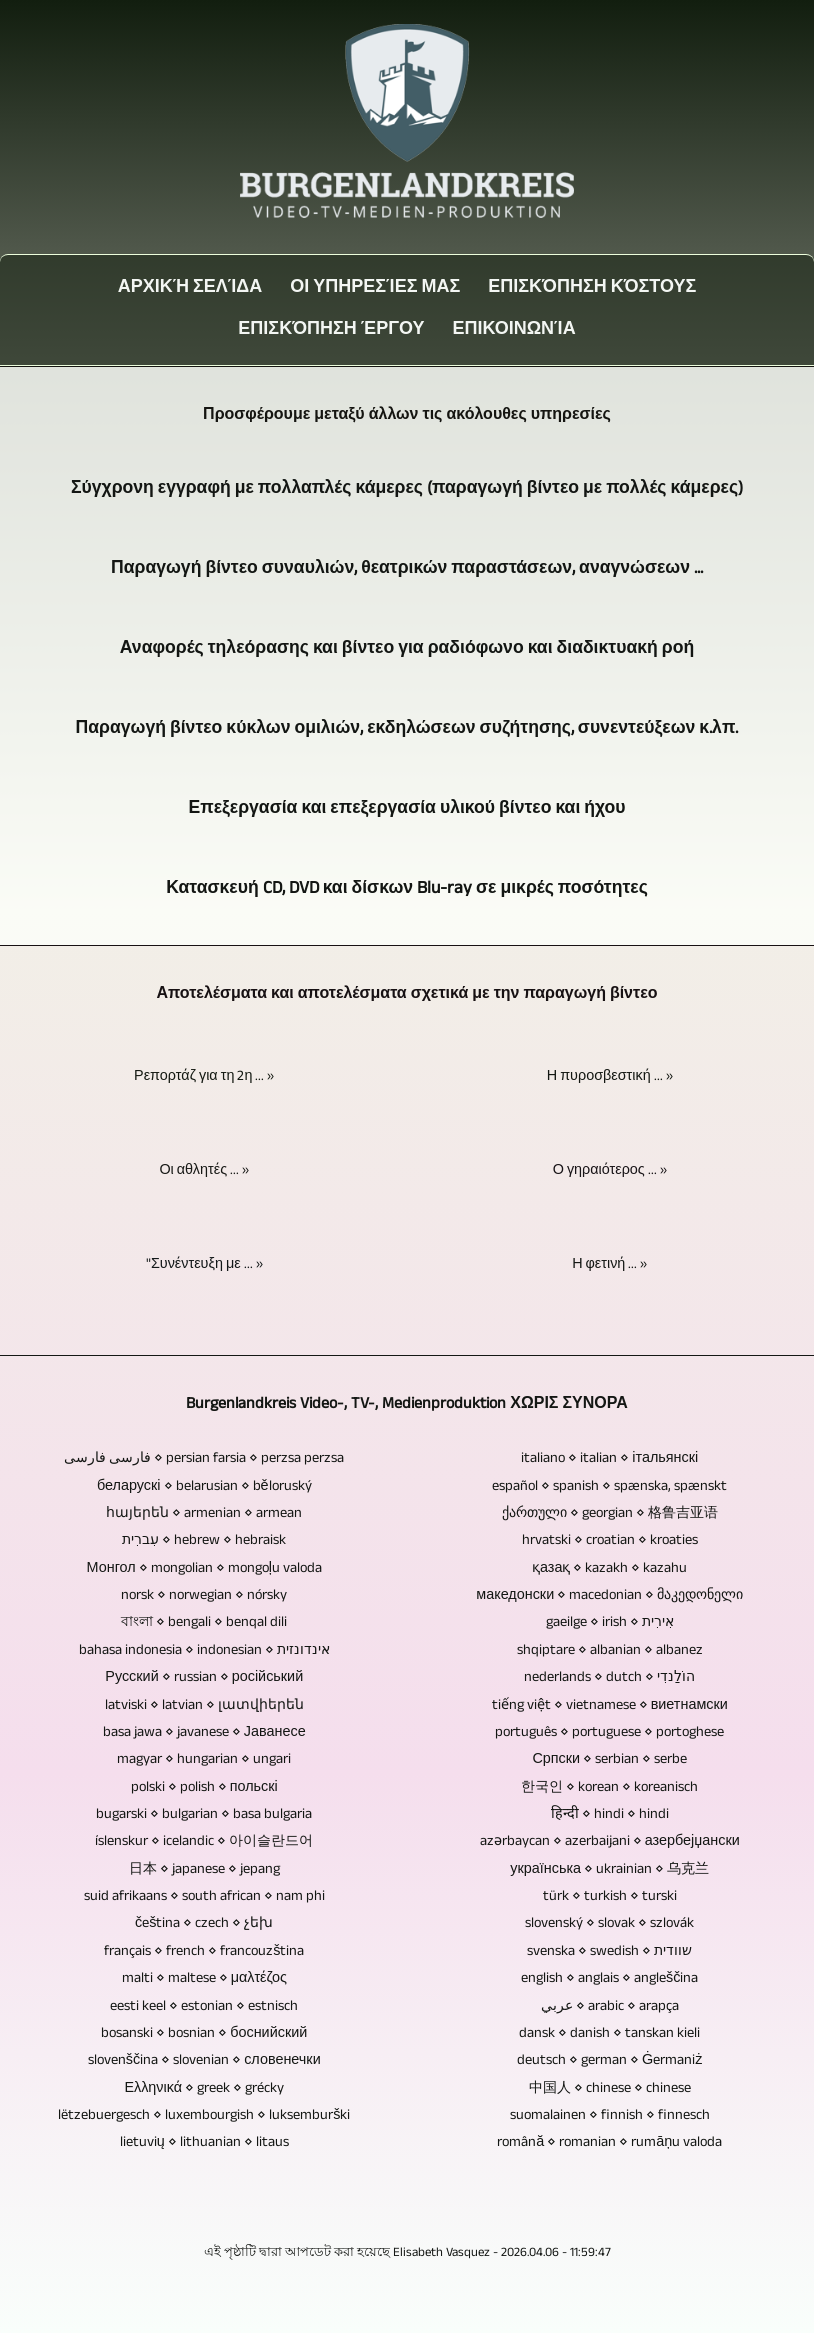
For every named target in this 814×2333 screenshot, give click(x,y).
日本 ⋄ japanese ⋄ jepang (204, 1870)
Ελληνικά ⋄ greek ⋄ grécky (204, 2089)
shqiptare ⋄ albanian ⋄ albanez (610, 1651)
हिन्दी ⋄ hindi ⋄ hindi (610, 1815)
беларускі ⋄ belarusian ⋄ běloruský (204, 1487)
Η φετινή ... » (609, 1265)
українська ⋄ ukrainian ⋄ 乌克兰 (609, 1870)
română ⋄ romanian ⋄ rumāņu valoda (609, 2143)
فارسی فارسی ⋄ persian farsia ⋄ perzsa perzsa (204, 1459)
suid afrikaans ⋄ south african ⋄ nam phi (204, 1897)
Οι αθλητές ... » (204, 1171)
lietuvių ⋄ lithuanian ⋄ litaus (204, 2143)
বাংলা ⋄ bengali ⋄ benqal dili (204, 1623)
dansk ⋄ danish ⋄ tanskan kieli (609, 2034)
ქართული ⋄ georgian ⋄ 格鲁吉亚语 (610, 1514)
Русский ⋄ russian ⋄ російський (204, 1678)
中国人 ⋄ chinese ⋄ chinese (610, 2089)
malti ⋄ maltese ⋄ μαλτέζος (204, 1979)
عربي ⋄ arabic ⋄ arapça (610, 2007)
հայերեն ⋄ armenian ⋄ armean (204, 1514)
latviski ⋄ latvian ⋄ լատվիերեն (204, 1706)
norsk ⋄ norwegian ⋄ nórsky (204, 1596)
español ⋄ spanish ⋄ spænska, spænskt (609, 1487)
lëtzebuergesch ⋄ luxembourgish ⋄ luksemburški (204, 2116)
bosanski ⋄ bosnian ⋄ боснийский (204, 2034)
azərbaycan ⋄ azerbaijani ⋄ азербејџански (610, 1842)
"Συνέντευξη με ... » (204, 1265)
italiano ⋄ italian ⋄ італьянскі (609, 1459)
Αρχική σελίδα (190, 289)
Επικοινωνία (514, 331)
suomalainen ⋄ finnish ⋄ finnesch (610, 2116)
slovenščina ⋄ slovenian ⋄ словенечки (204, 2061)
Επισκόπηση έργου (331, 331)
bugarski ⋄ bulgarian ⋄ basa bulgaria (204, 1815)
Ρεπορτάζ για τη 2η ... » (204, 1077)
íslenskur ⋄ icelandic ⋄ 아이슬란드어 (204, 1842)
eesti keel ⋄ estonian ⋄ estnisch (204, 2007)
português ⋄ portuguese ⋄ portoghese (609, 1733)
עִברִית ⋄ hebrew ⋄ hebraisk (204, 1541)
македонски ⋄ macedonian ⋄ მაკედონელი (609, 1596)
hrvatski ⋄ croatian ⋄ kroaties (610, 1541)
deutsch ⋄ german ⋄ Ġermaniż (609, 2061)
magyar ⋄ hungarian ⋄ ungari (204, 1760)
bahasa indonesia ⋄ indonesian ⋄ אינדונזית (204, 1651)
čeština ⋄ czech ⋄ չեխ (204, 1924)
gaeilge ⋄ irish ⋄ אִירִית (610, 1623)
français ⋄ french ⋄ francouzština (204, 1952)
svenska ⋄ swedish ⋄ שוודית (609, 1952)
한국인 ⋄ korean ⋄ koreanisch (609, 1788)
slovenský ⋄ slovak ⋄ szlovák (609, 1924)
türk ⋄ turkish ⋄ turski (610, 1897)
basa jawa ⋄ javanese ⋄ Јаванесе (204, 1733)
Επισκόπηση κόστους (592, 289)
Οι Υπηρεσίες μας (375, 289)
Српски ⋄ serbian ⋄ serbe (609, 1760)
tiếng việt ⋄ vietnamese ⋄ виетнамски (610, 1706)
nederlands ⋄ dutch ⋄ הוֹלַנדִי (609, 1678)
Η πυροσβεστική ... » (610, 1077)
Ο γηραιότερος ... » (610, 1171)
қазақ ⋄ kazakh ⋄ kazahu (609, 1569)
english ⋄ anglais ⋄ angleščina (609, 1979)
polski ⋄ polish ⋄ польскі (204, 1788)
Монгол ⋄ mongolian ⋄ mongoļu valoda (204, 1569)
